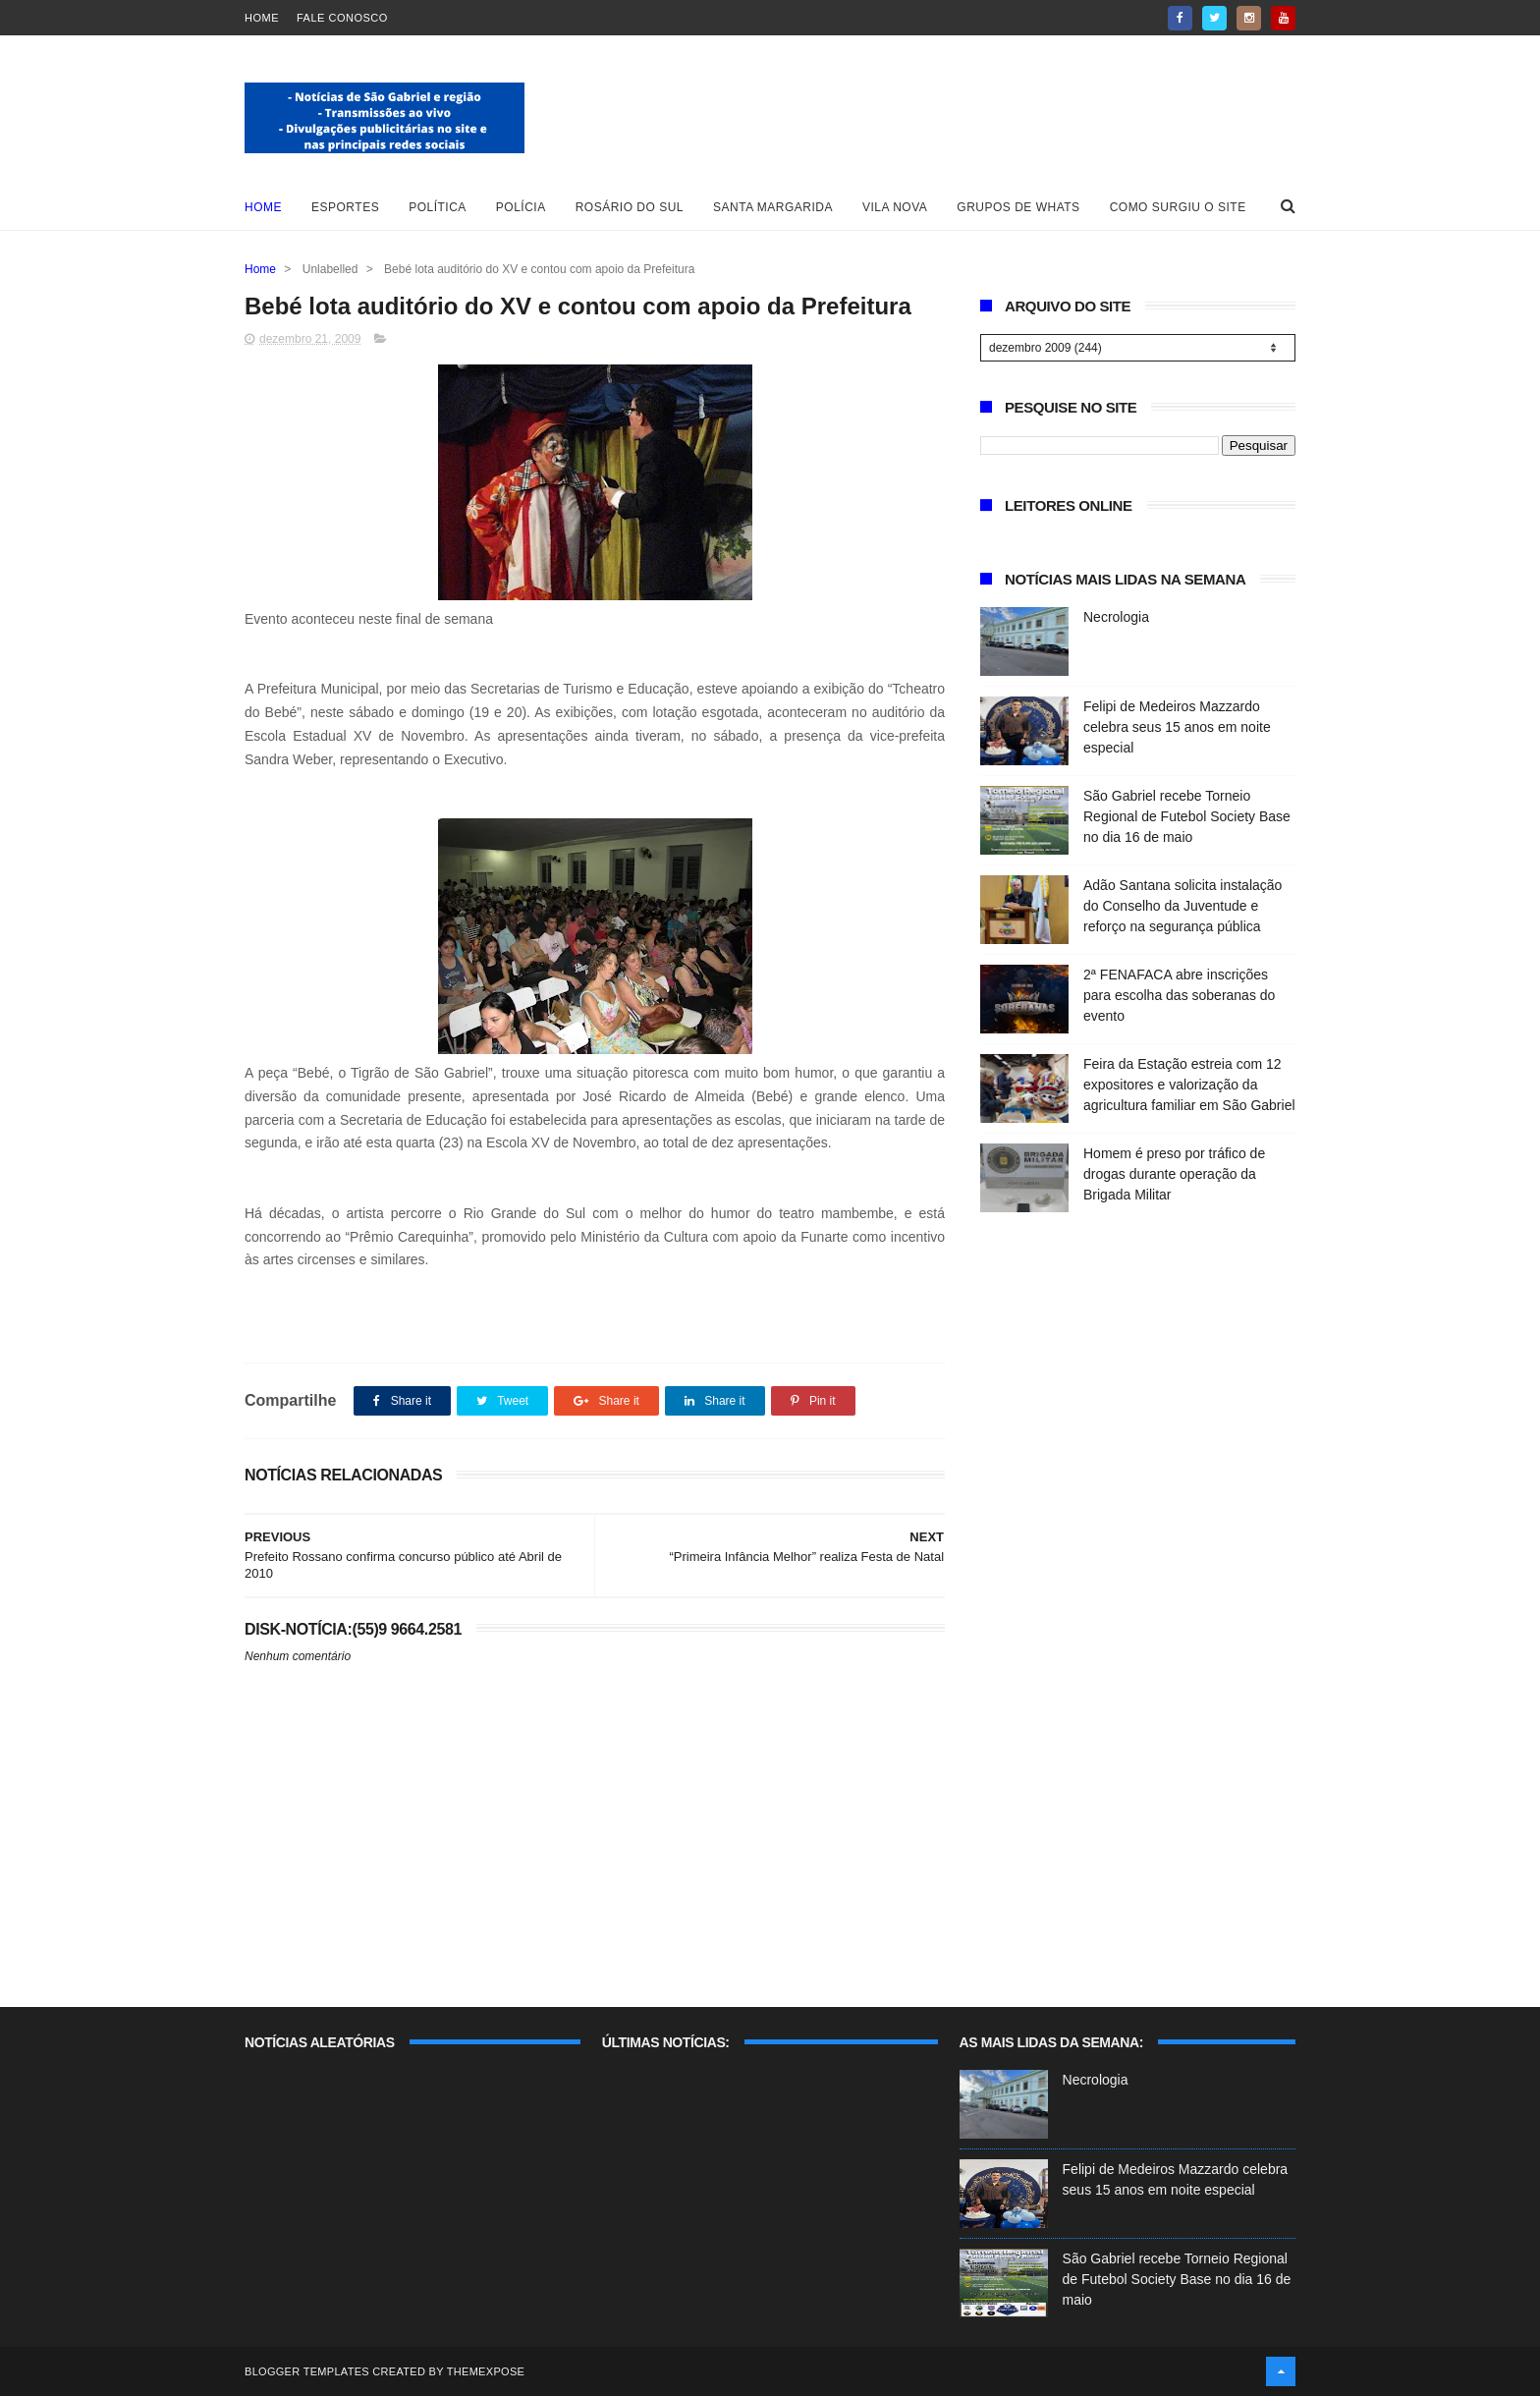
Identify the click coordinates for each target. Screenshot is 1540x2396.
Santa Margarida (773, 207)
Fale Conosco (342, 18)
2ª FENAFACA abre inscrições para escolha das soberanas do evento (1179, 995)
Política (438, 207)
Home (262, 18)
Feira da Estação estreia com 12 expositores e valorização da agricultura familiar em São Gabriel (1189, 1084)
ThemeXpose (485, 2371)
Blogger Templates (307, 2371)
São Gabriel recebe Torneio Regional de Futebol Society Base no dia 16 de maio (1187, 816)
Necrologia (1116, 617)
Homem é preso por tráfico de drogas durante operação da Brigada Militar (1174, 1173)
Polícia (521, 207)
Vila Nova (894, 207)
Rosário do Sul (630, 207)
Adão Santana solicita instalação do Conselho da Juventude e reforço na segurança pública (1182, 905)
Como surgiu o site (1178, 207)
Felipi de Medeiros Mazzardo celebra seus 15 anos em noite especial (1177, 726)
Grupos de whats (1018, 207)
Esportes (345, 207)
